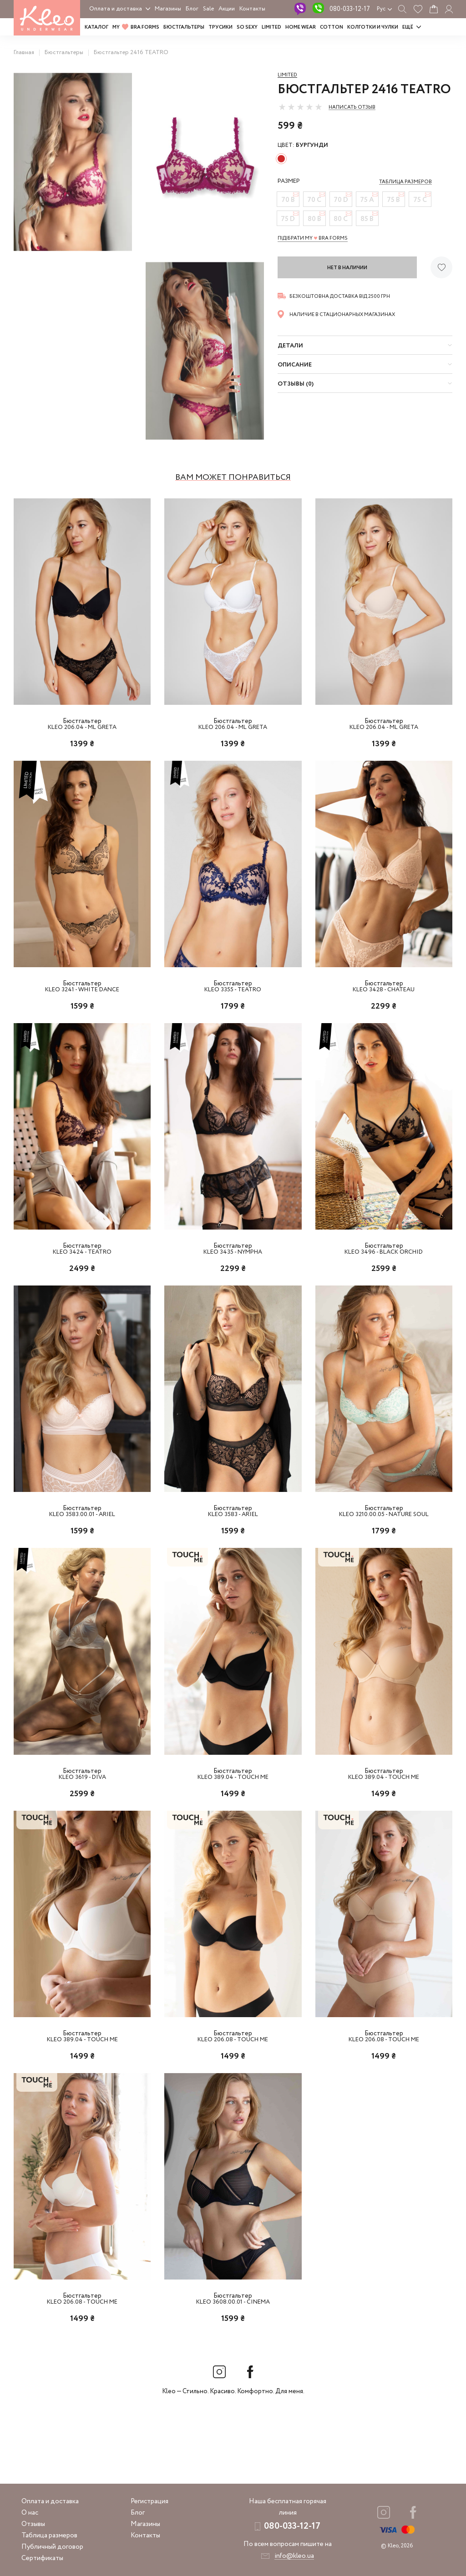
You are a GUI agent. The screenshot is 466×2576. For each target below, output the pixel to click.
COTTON (331, 27)
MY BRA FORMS (135, 27)
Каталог (96, 27)
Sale (208, 9)
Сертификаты (42, 2558)
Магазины (168, 9)
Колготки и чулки (372, 27)
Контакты (252, 9)
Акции (226, 9)
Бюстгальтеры (183, 27)
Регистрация (149, 2501)
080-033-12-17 (349, 9)
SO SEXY (247, 27)
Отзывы (33, 2524)
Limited (287, 75)
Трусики (220, 27)
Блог (192, 9)
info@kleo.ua (294, 2556)
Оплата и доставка (115, 9)
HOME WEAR (300, 27)
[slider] (300, 107)
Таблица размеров (49, 2536)
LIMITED (271, 27)
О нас (29, 2513)
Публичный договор (52, 2547)
